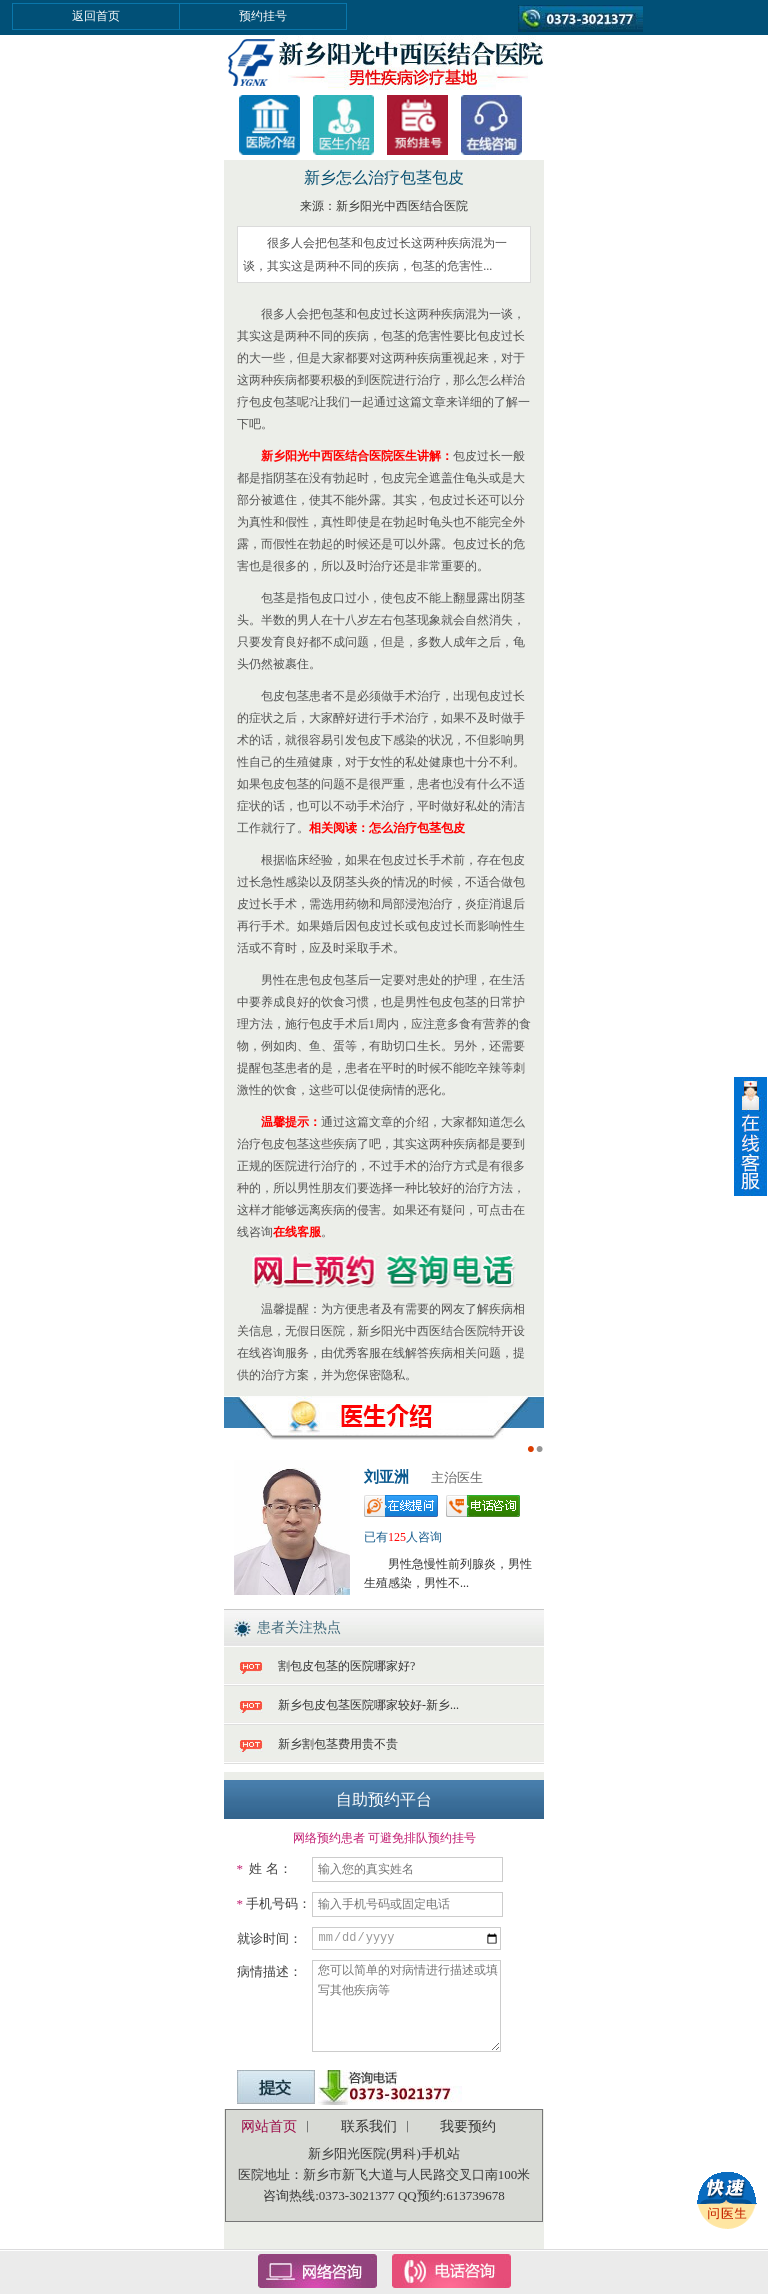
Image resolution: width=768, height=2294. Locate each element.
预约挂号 (263, 16)
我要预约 (468, 2126)
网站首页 (269, 2126)
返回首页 (96, 16)
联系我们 (369, 2126)
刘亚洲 (386, 1477)
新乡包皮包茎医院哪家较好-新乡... (368, 1705)
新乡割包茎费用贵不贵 (338, 1744)
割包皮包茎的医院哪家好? (346, 1666)
